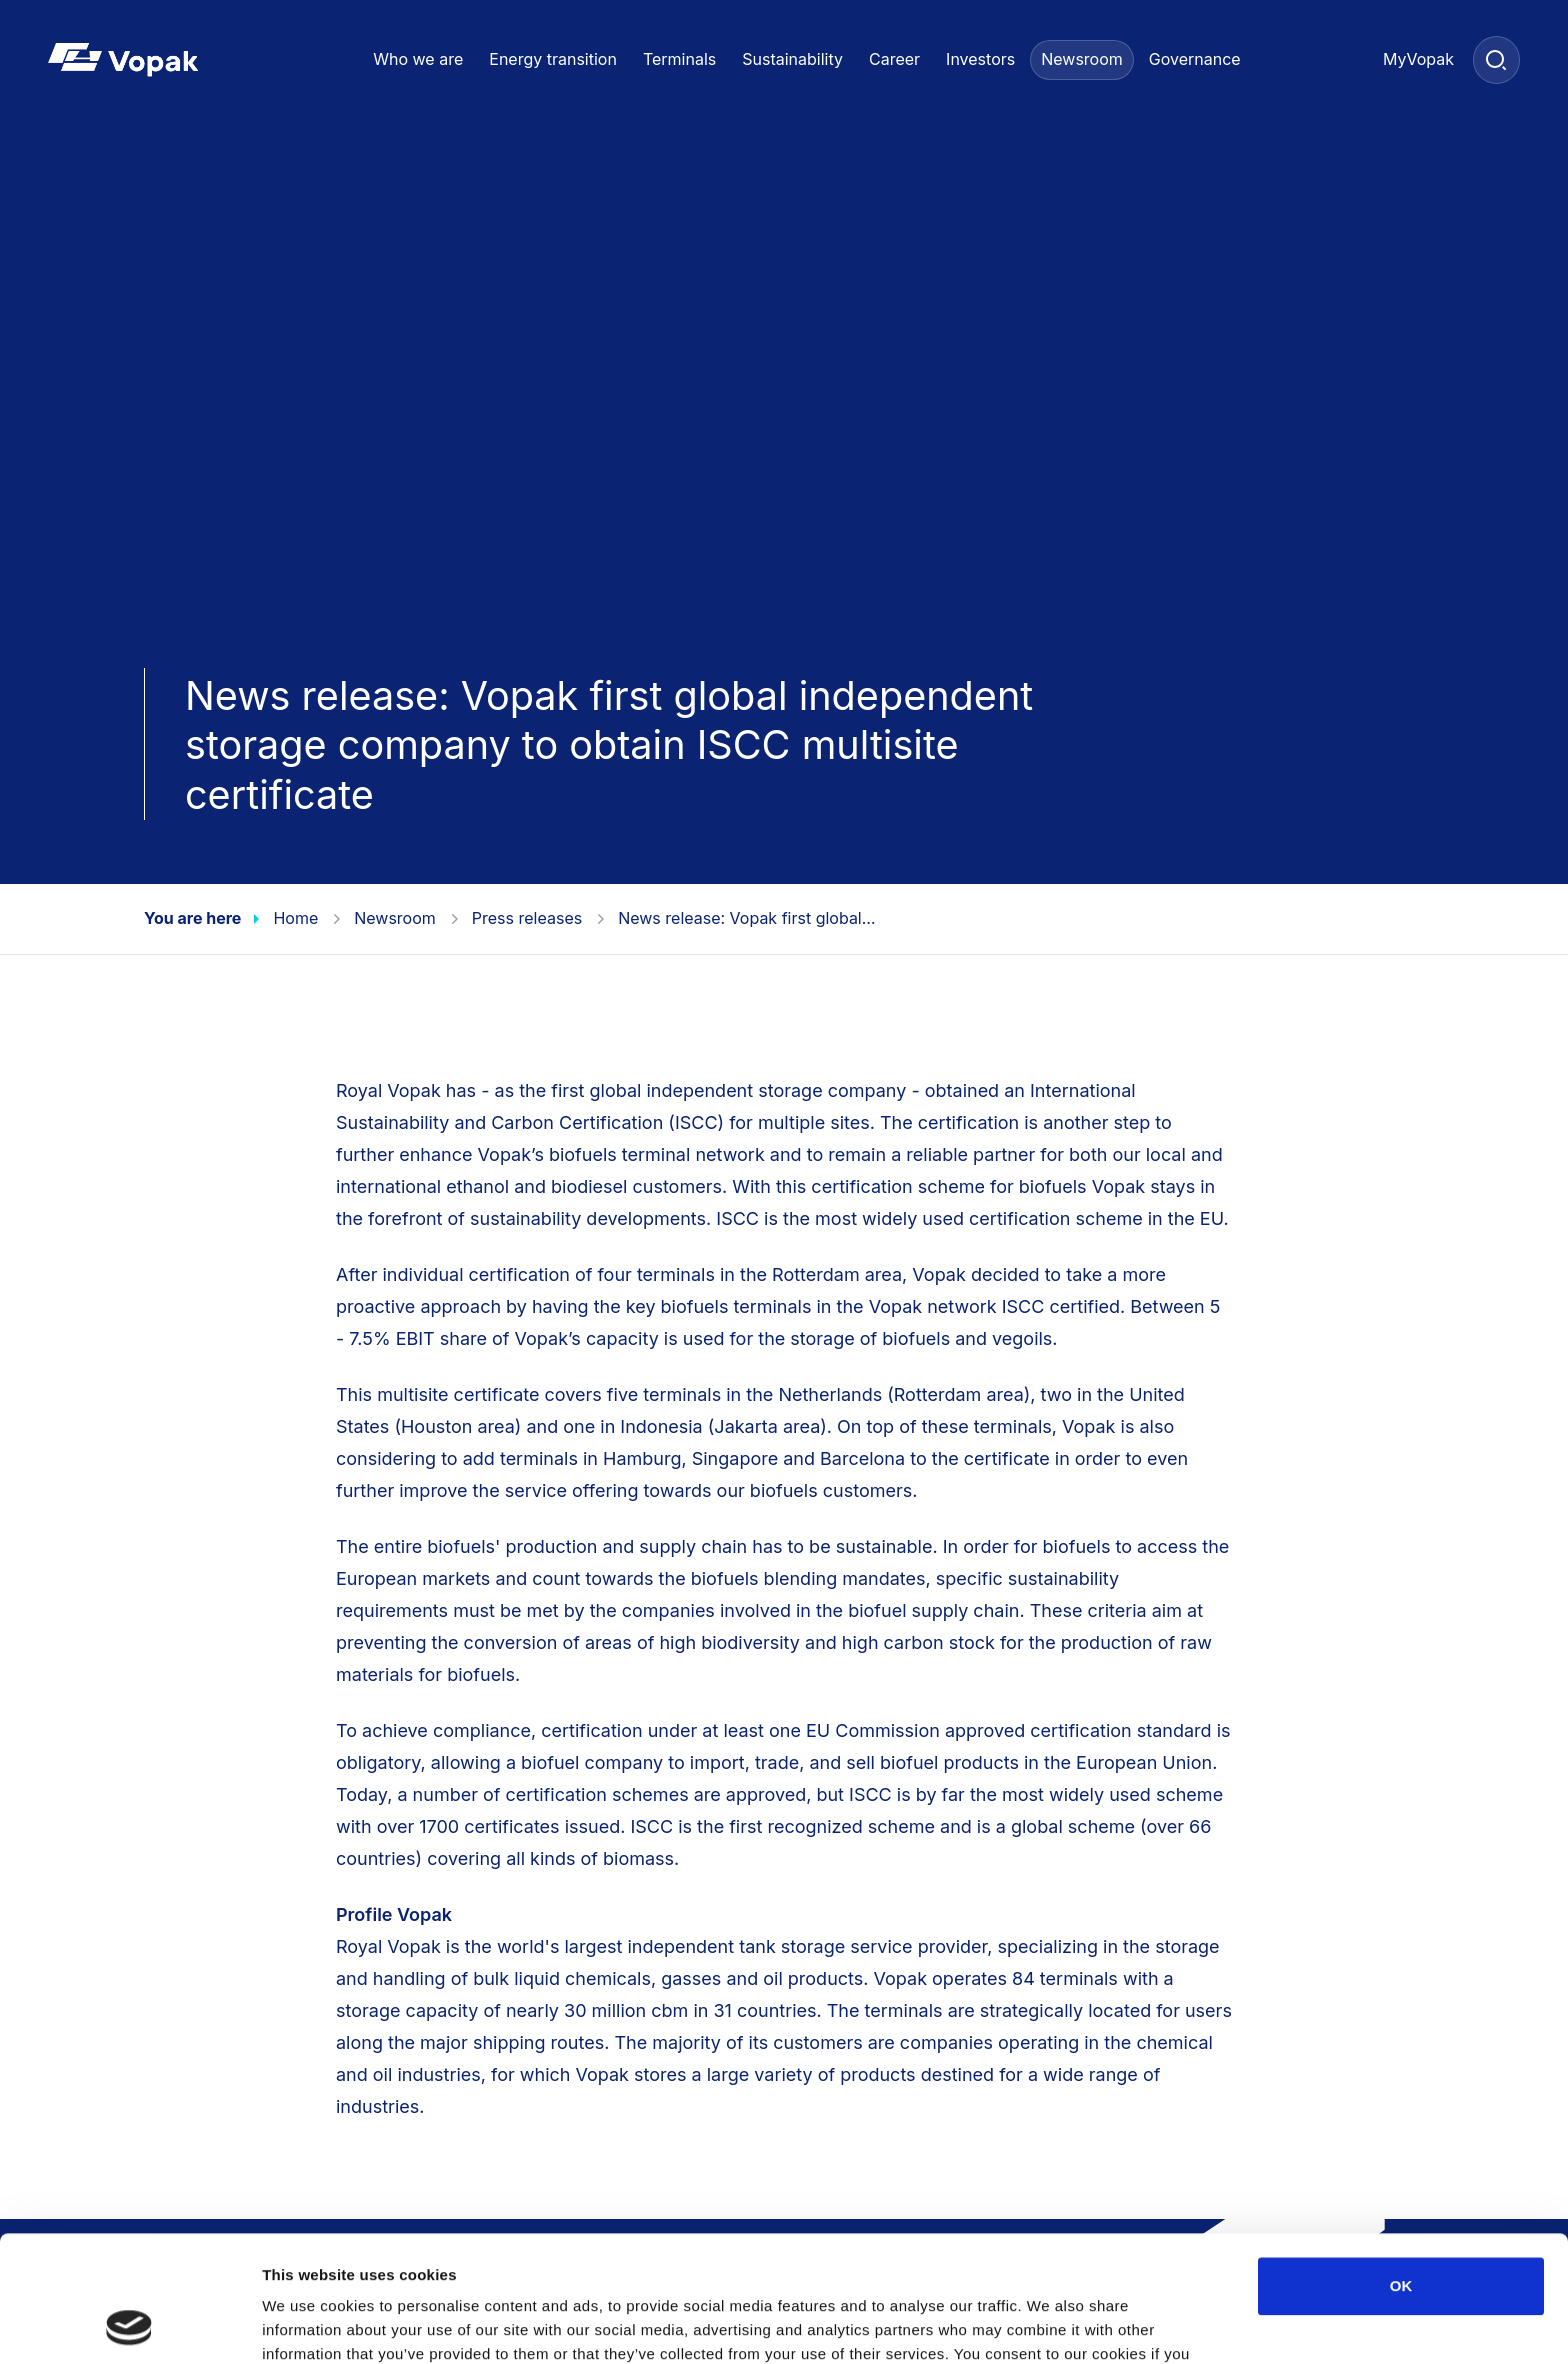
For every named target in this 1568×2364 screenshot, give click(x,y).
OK (1401, 2167)
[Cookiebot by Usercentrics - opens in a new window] (129, 2325)
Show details (1049, 2324)
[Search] (1496, 59)
